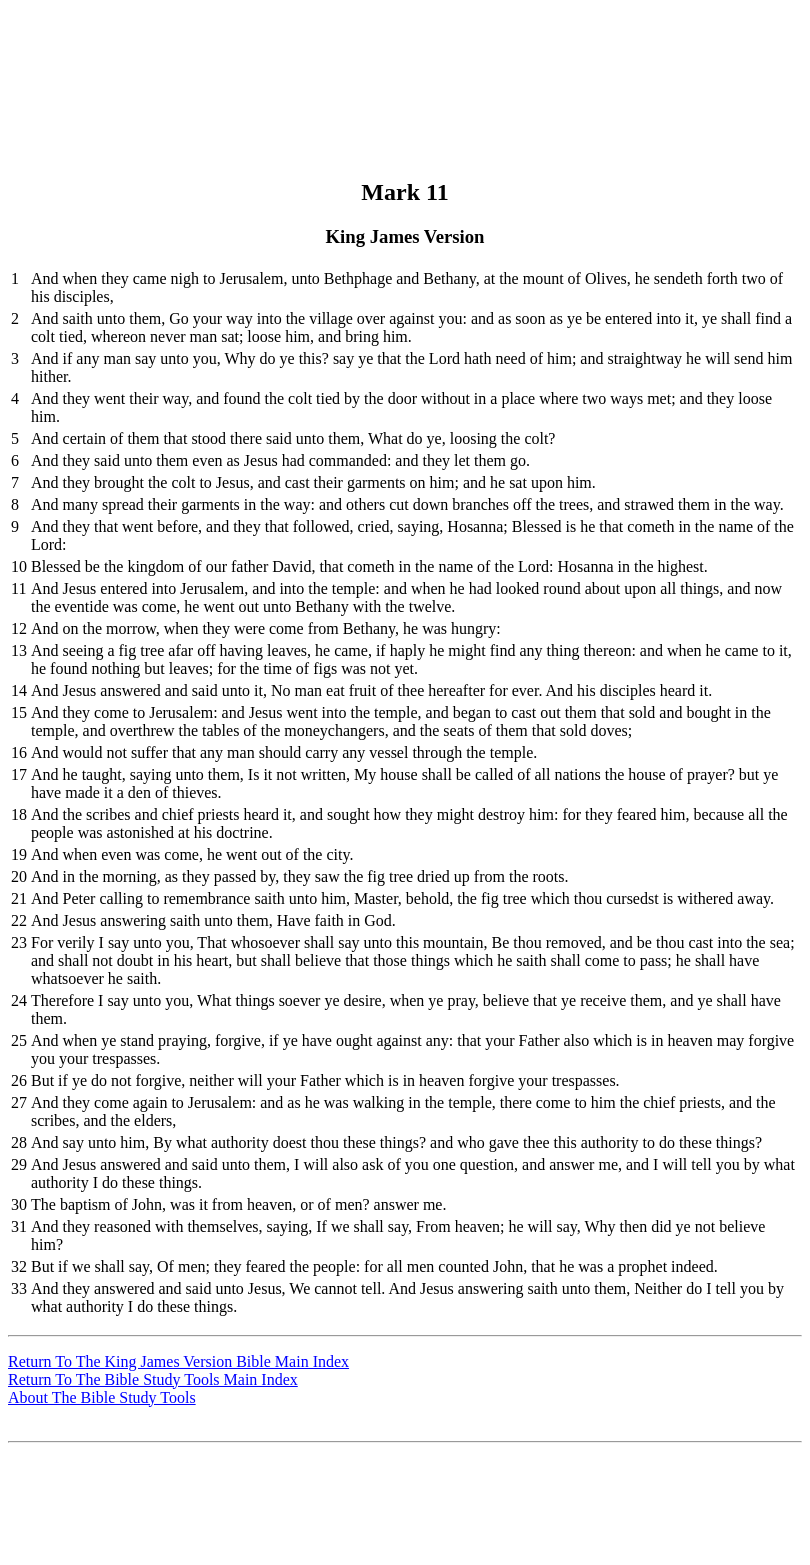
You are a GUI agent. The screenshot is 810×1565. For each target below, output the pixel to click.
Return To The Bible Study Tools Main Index (153, 1379)
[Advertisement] (402, 53)
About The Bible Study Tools (102, 1397)
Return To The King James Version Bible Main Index (178, 1361)
